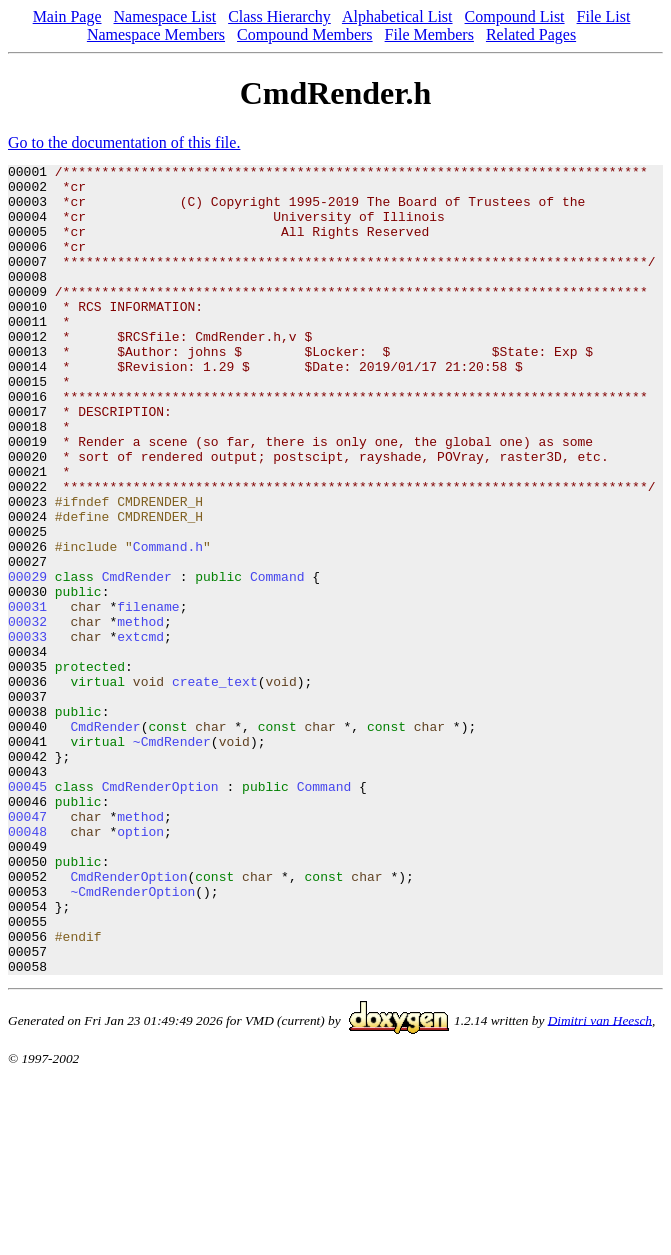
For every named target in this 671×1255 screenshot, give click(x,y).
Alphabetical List (397, 16)
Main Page (67, 16)
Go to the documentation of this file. (124, 142)
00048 (27, 966)
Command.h (168, 624)
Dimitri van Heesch (600, 1181)
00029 (27, 660)
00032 (27, 714)
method (140, 714)
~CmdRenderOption (132, 1038)
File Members (429, 34)
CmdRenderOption (160, 912)
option (140, 966)
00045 (27, 912)
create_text (215, 786)
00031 (27, 696)
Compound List (515, 16)
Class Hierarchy (279, 16)
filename (148, 696)
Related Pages (531, 34)
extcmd (140, 732)
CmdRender (137, 660)
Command (277, 660)
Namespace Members (156, 34)
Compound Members (305, 34)
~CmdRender (172, 858)
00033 (27, 732)
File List (604, 16)
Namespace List (165, 16)
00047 (27, 948)
